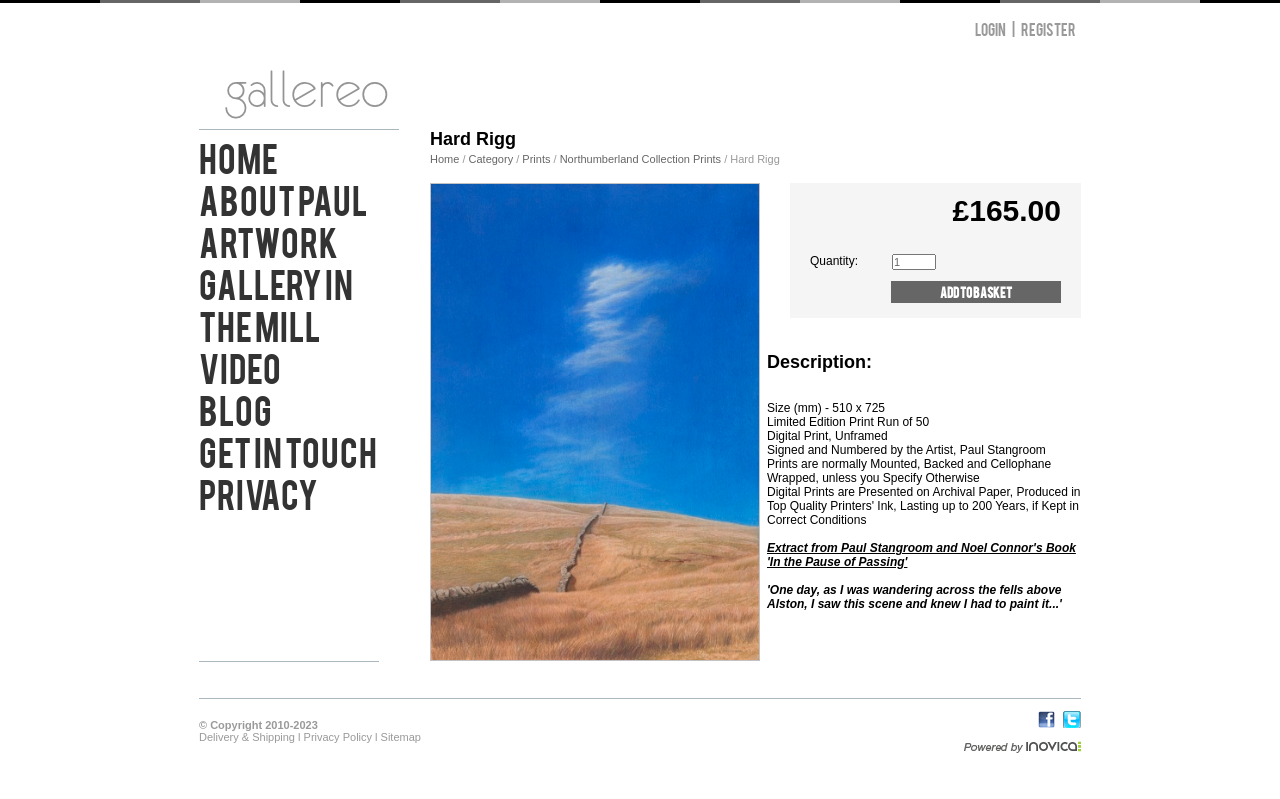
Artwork (268, 240)
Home (238, 156)
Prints (536, 159)
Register (1048, 28)
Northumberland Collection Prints (640, 159)
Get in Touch (288, 450)
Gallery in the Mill (276, 303)
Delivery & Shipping (247, 737)
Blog (235, 408)
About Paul (283, 198)
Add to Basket (976, 291)
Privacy (258, 492)
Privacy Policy (338, 737)
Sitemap (401, 737)
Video (240, 366)
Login (990, 28)
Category (493, 159)
